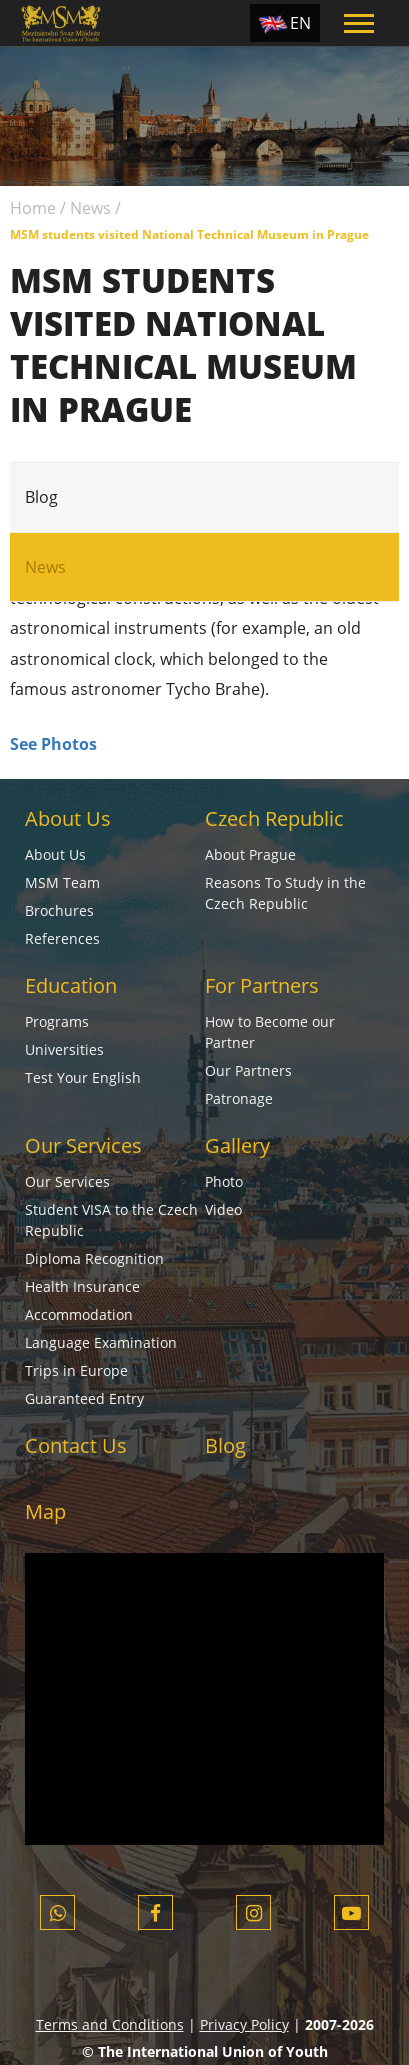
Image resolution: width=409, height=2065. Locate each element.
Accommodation (79, 1314)
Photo (224, 1181)
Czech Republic (274, 818)
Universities (64, 1049)
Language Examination (101, 1342)
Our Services (83, 1145)
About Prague (250, 854)
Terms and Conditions (110, 2024)
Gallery (237, 1145)
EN (300, 23)
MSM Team (62, 882)
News (90, 208)
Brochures (59, 910)
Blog (41, 497)
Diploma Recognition (94, 1258)
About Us (68, 818)
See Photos (53, 744)
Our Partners (248, 1070)
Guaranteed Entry (84, 1398)
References (62, 938)
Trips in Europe (76, 1370)
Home (33, 208)
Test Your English (83, 1077)
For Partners (262, 985)
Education (71, 985)
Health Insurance (82, 1286)
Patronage (239, 1098)
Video (223, 1209)
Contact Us (76, 1445)
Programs (57, 1021)
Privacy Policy (244, 2024)
